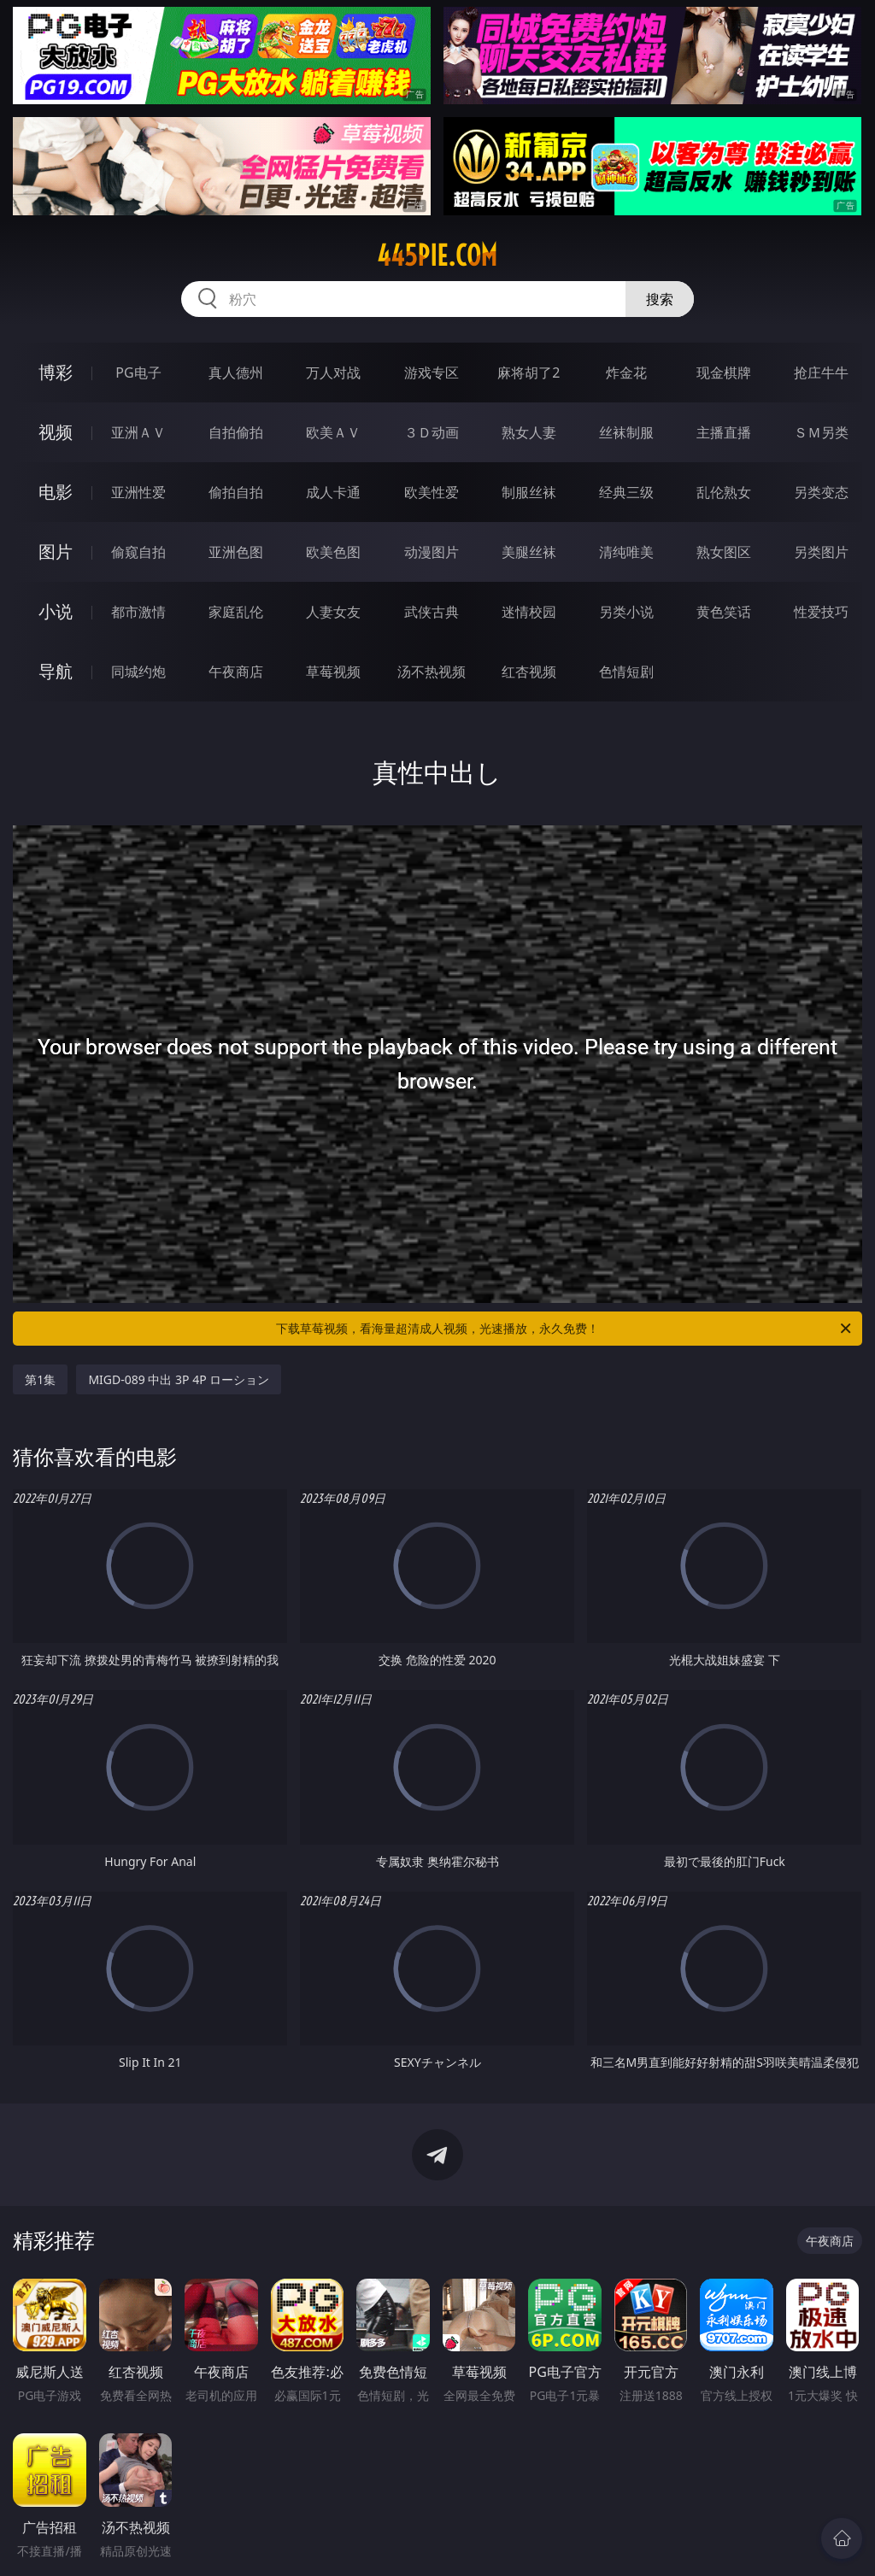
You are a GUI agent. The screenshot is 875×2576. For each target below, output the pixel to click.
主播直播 (723, 432)
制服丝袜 (529, 492)
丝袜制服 (626, 432)
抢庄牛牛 (821, 372)
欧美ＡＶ (333, 432)
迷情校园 (529, 611)
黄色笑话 (723, 611)
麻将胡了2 (528, 372)
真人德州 (235, 372)
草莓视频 (333, 671)
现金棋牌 (723, 372)
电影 (55, 491)
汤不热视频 (431, 671)
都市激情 (138, 611)
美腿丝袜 (529, 552)
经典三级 (626, 492)
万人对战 (333, 372)
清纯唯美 (626, 552)
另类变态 (821, 492)
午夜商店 (235, 671)
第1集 (40, 1379)
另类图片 (821, 552)
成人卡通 (333, 492)
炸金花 (626, 372)
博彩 (55, 372)
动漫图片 (431, 552)
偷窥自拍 (138, 552)
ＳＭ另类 (821, 432)
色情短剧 (626, 671)
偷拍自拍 (235, 492)
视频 (55, 431)
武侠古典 (431, 611)
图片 (55, 551)
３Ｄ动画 (431, 432)
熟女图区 (723, 552)
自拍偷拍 (235, 432)
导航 (55, 671)
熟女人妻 (529, 432)
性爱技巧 (821, 611)
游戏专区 (431, 372)
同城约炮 (138, 671)
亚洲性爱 (138, 492)
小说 (55, 611)
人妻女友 (333, 611)
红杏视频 (529, 671)
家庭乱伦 (235, 611)
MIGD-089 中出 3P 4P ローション (178, 1379)
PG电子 (138, 372)
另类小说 (626, 611)
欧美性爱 (431, 492)
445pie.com (437, 255)
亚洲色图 (235, 552)
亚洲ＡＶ (138, 432)
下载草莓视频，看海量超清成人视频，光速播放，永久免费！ (565, 1328)
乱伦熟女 (723, 492)
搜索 (659, 299)
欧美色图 (333, 552)
